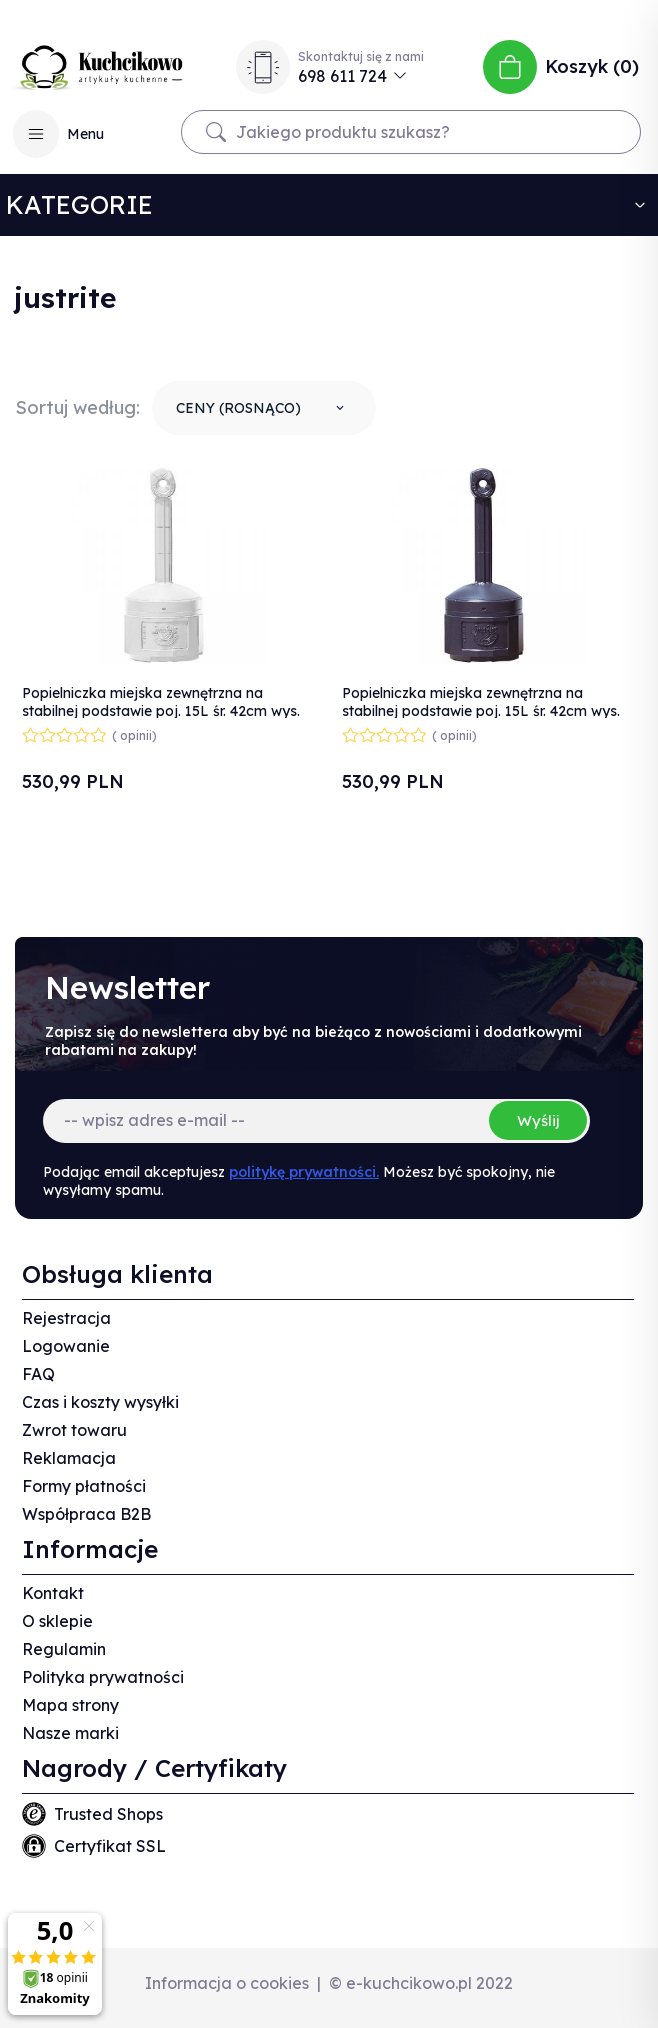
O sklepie (57, 1621)
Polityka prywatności (103, 1677)
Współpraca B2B (86, 1514)
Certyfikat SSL (110, 1846)
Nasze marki (70, 1733)
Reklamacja (69, 1458)
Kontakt (53, 1593)
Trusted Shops (108, 1814)
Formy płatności (84, 1486)
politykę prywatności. (304, 1172)
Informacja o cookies (227, 1983)
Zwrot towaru (74, 1430)
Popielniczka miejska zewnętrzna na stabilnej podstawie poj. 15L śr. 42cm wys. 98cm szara (161, 711)
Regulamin (64, 1649)
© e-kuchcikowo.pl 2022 (421, 1983)
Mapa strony (70, 1705)
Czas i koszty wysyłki (100, 1402)
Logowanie (66, 1346)
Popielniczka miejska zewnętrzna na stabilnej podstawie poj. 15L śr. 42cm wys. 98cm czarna (481, 711)
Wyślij (538, 1120)
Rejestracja (66, 1318)
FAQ (38, 1374)
